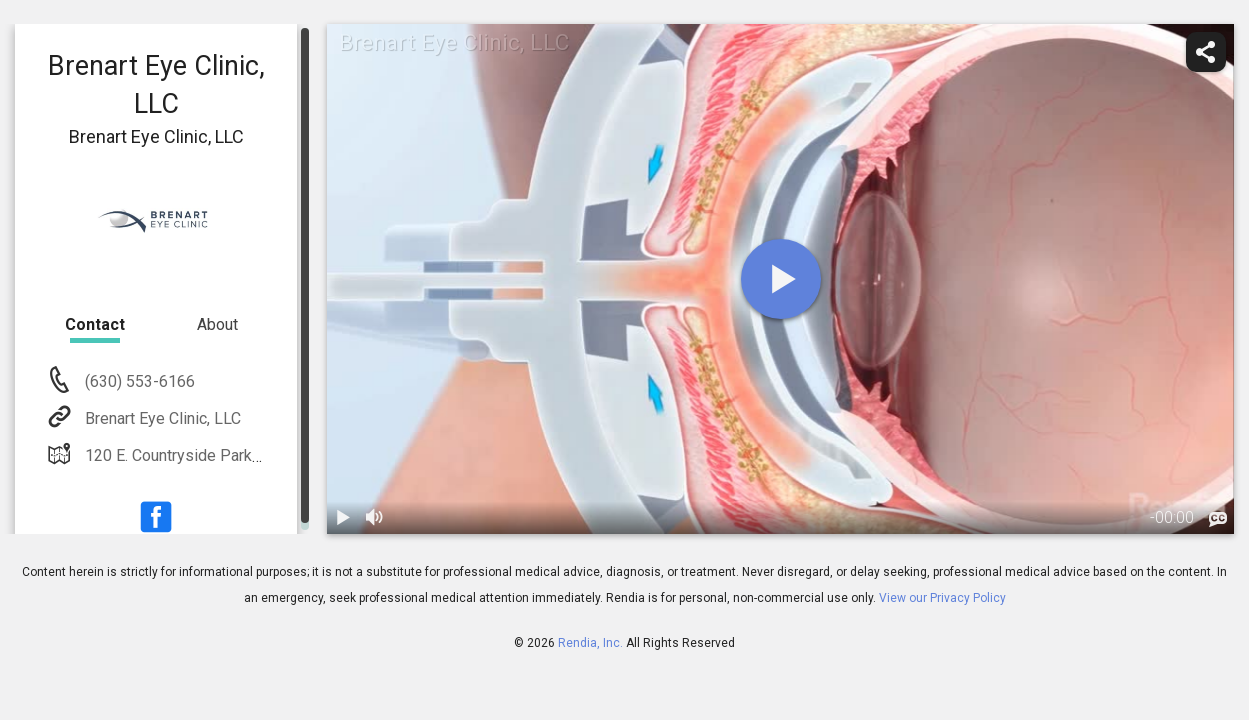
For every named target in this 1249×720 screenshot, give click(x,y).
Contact (95, 324)
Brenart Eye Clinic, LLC (161, 418)
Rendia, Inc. (590, 643)
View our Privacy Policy (942, 598)
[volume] (375, 518)
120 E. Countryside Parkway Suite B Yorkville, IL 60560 (274, 455)
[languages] (1218, 519)
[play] (781, 279)
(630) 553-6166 (138, 381)
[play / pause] (343, 518)
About (217, 324)
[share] (1206, 52)
